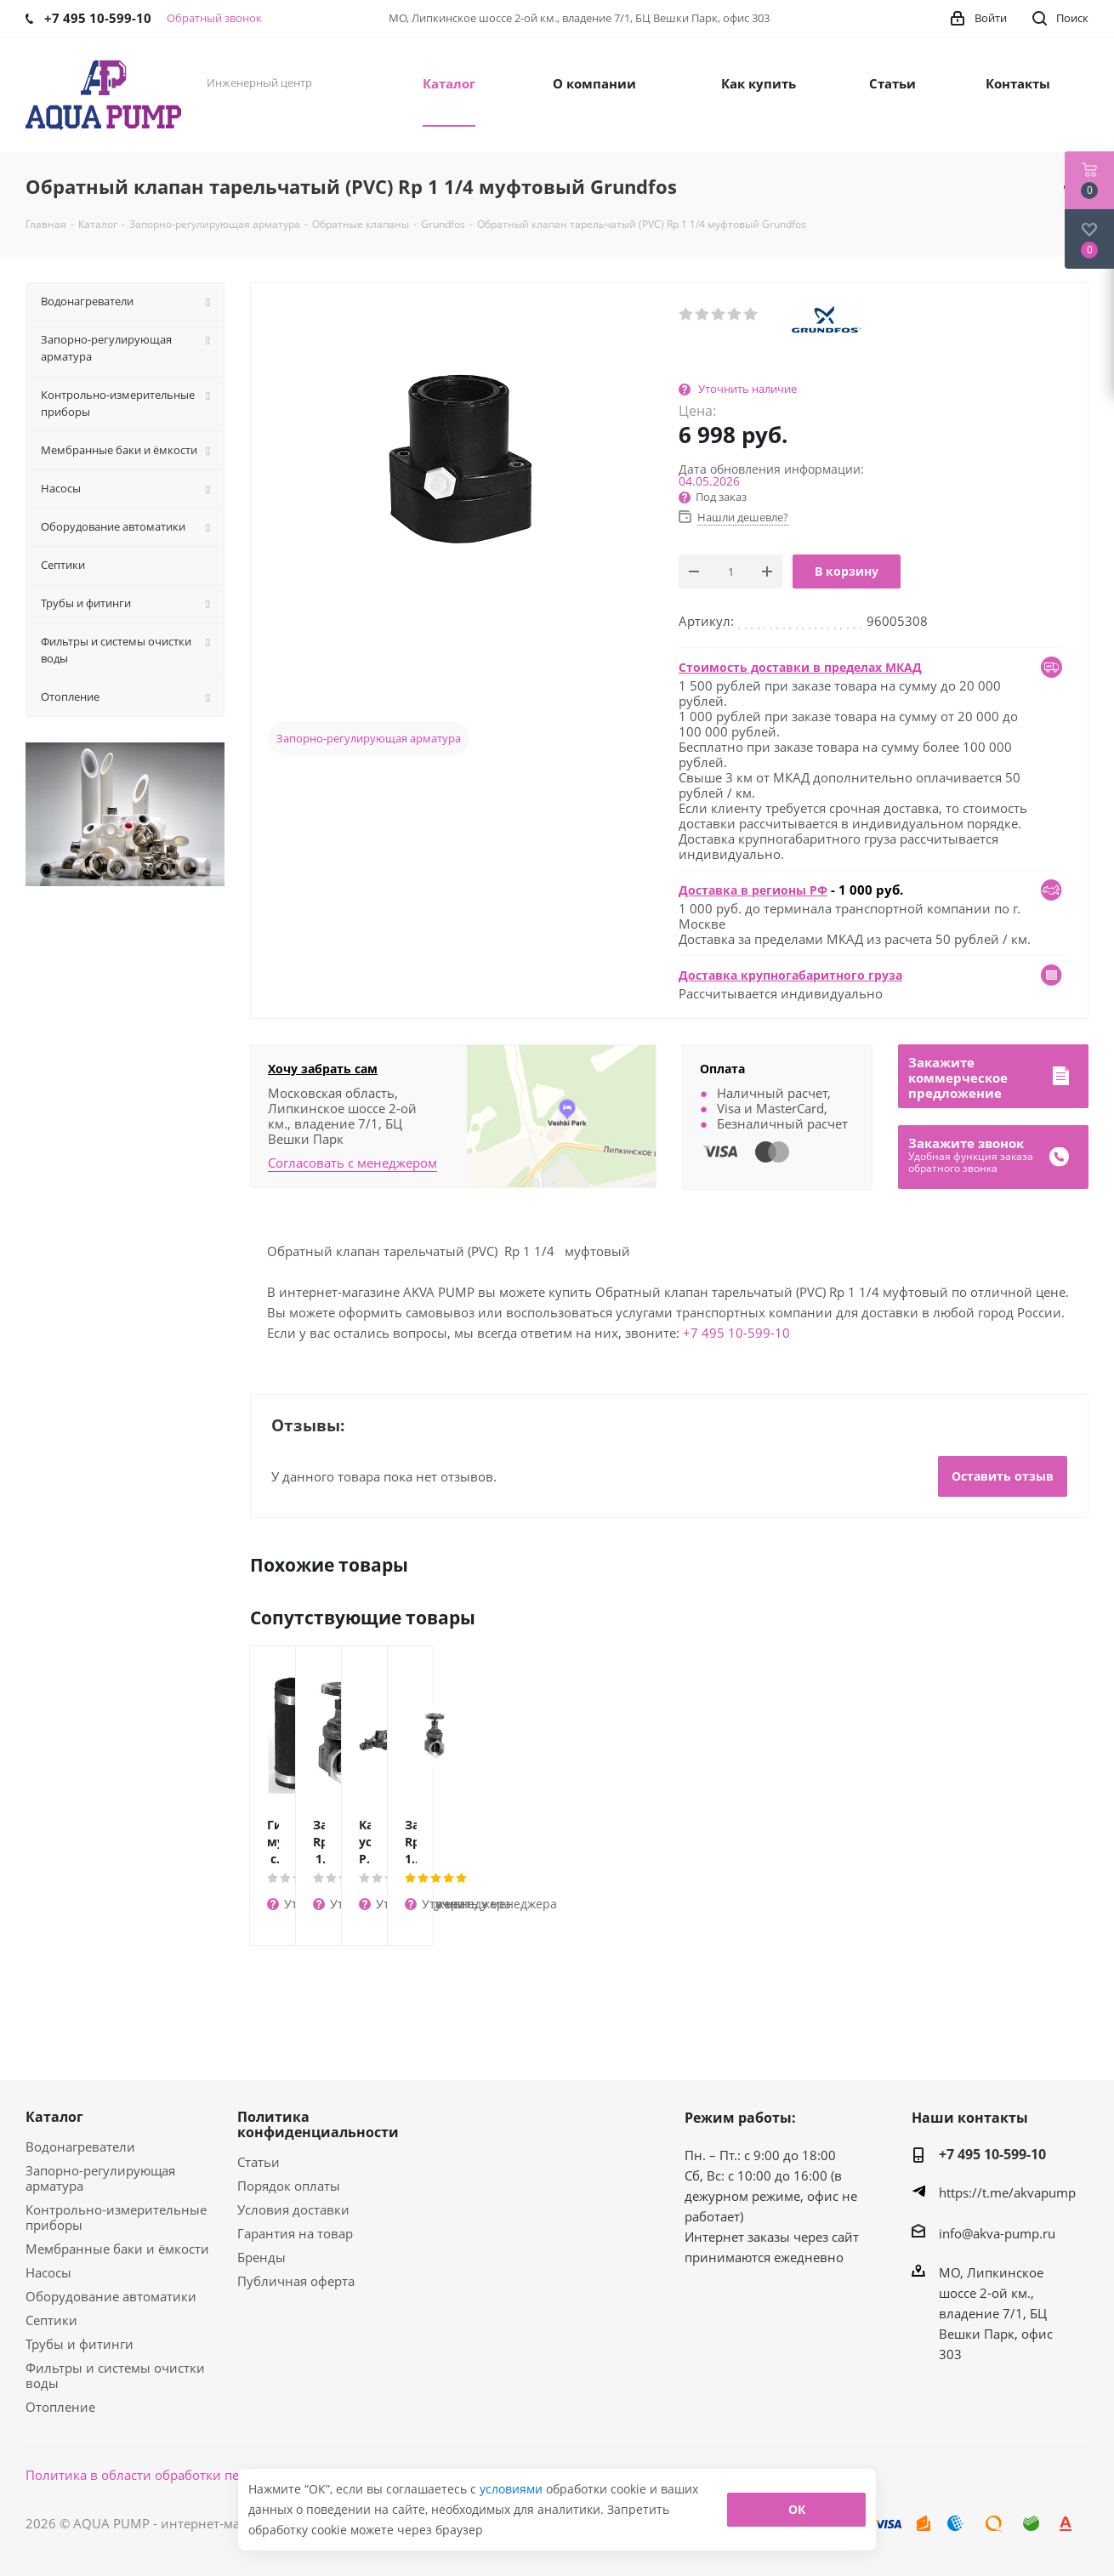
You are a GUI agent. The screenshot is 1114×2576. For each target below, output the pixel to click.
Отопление (60, 2406)
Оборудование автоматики (111, 2296)
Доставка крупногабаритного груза (790, 975)
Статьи (258, 2161)
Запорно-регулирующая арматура (368, 738)
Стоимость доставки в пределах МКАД (800, 667)
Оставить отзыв (1003, 1476)
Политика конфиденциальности (318, 2124)
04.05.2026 (709, 481)
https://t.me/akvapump (1007, 2192)
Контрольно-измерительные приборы (116, 2217)
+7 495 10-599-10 (736, 1332)
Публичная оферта (296, 2280)
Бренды (261, 2257)
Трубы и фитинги (80, 2343)
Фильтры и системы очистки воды (115, 2375)
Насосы (48, 2272)
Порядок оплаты (288, 2185)
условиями (513, 2489)
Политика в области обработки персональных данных (197, 2474)
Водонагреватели (80, 2146)
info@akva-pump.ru (997, 2233)
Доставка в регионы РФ (753, 890)
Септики (51, 2320)
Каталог (54, 2116)
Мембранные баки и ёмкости (117, 2248)
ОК (796, 2509)
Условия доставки (293, 2209)
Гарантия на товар (295, 2233)
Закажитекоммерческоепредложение (958, 1077)
